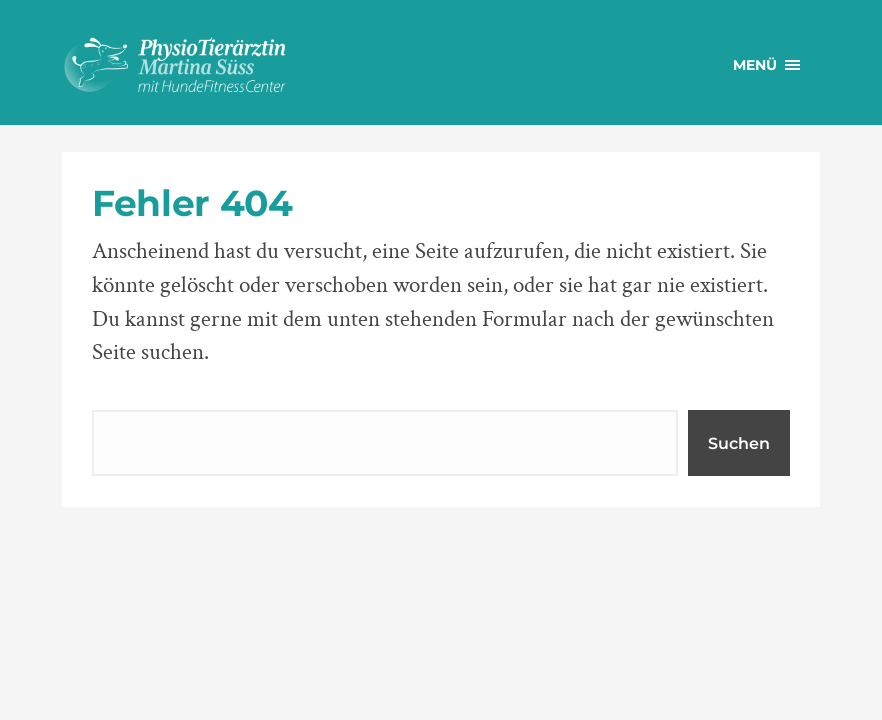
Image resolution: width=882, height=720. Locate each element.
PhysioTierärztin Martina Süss (212, 65)
